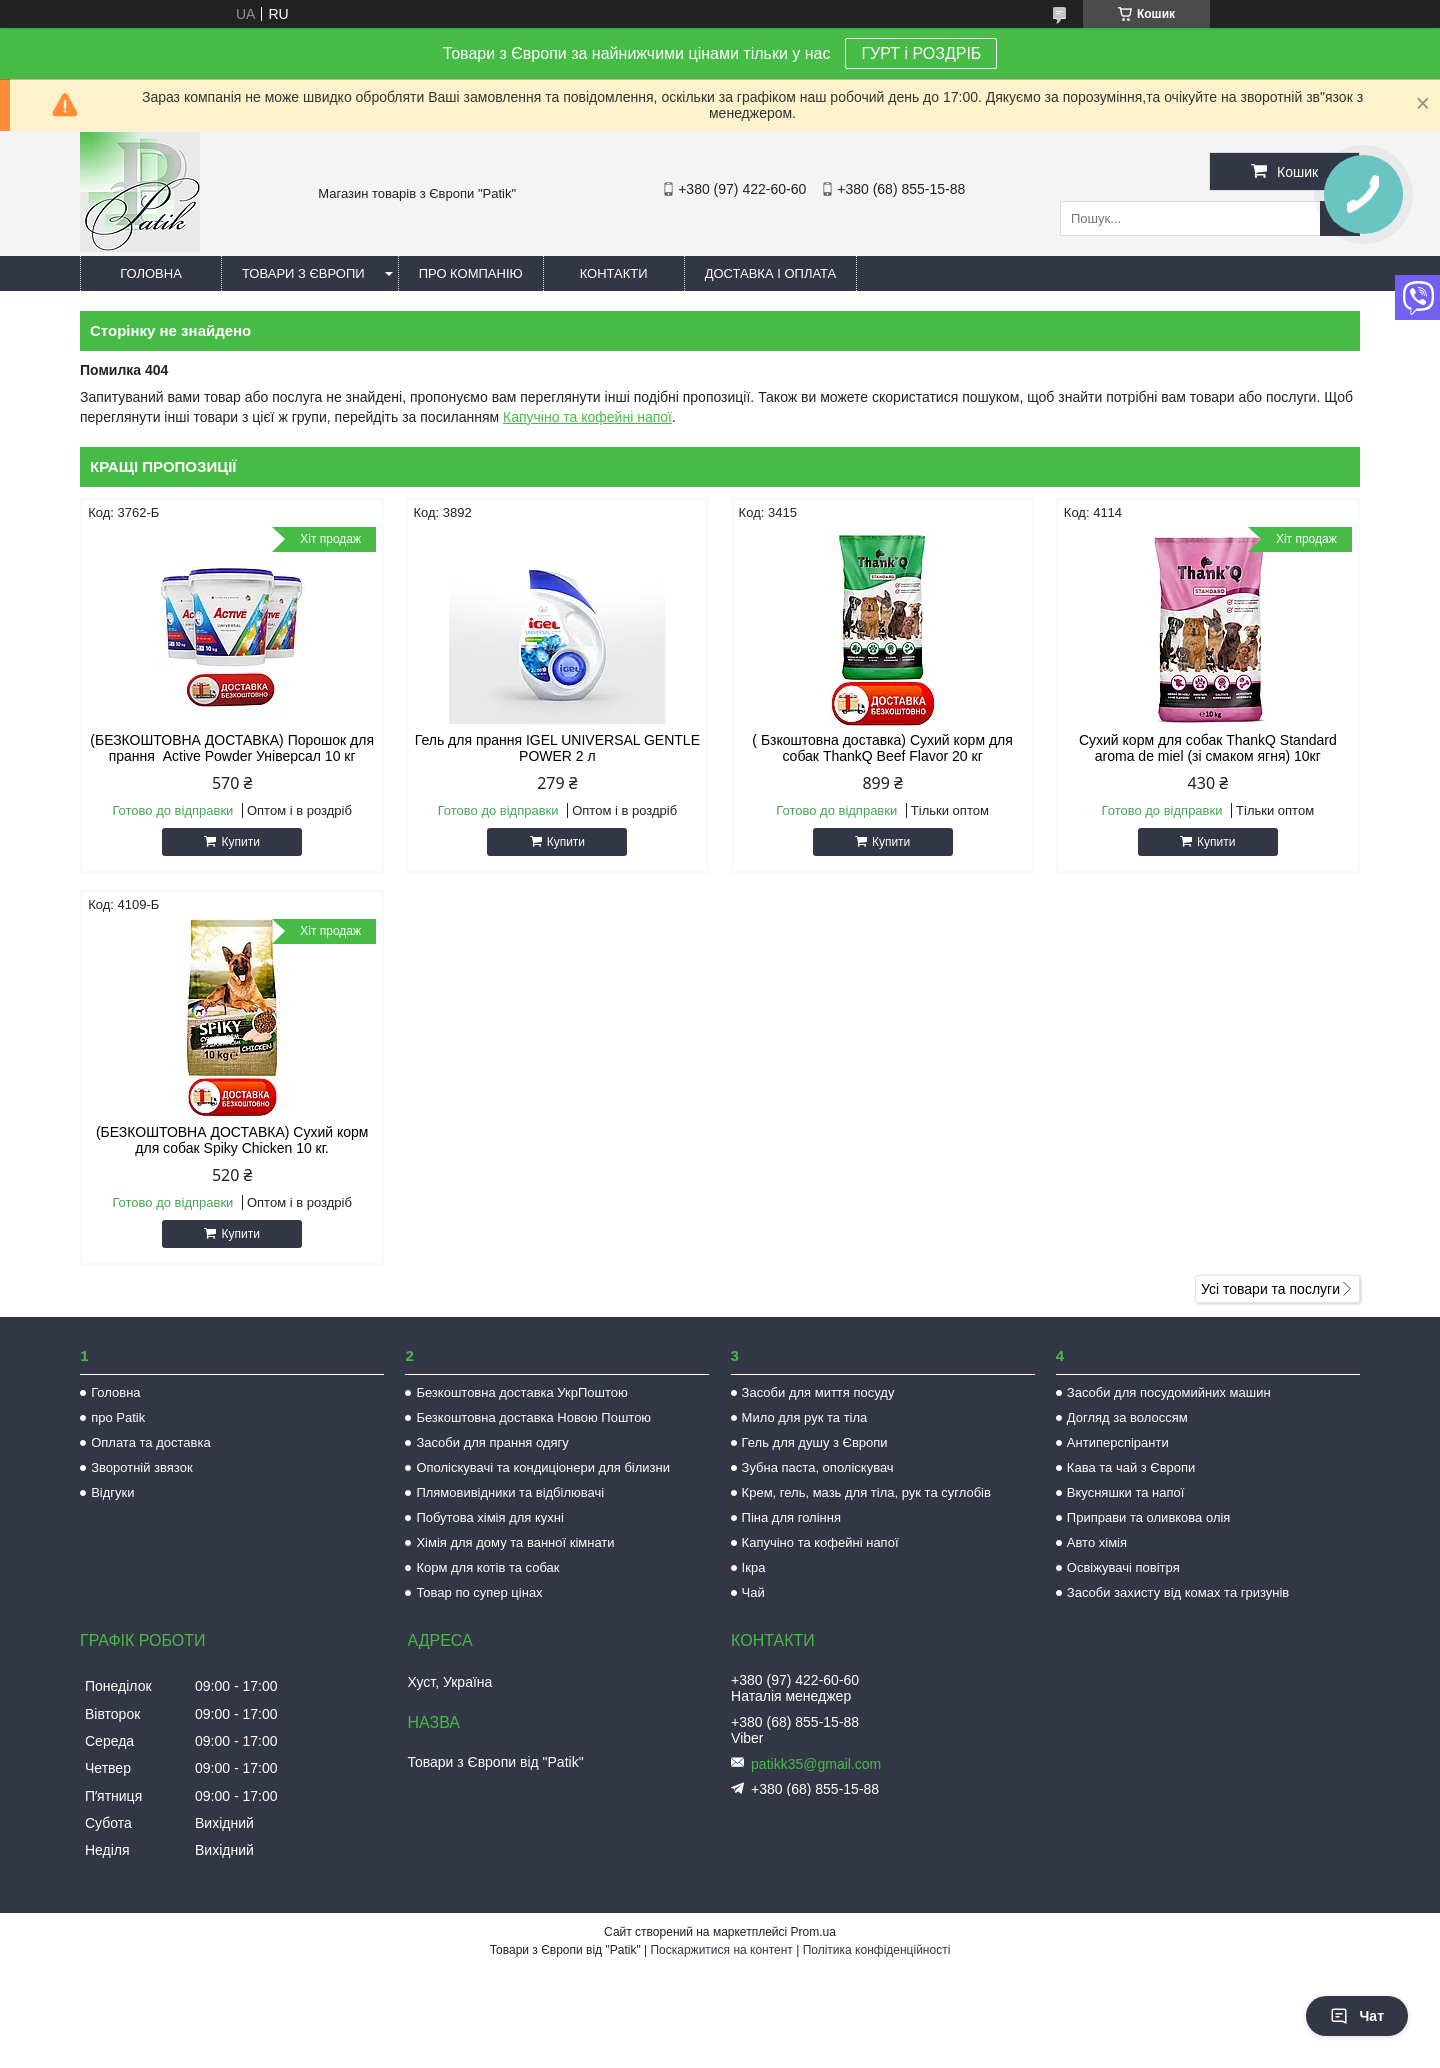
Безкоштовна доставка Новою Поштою (533, 1417)
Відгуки (112, 1492)
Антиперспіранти (1118, 1442)
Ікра (754, 1567)
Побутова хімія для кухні (489, 1517)
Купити (240, 842)
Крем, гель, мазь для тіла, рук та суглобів (866, 1492)
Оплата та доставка (150, 1442)
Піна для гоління (791, 1517)
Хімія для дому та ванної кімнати (515, 1542)
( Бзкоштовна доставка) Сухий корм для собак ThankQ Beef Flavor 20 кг (882, 748)
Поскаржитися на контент (721, 1950)
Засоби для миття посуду (818, 1392)
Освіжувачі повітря (1123, 1567)
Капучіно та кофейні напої (587, 417)
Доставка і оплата (771, 273)
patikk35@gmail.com (816, 1764)
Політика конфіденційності (877, 1950)
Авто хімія (1097, 1542)
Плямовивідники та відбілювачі (510, 1492)
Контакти (614, 273)
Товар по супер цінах (479, 1592)
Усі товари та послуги (1270, 1289)
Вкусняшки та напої (1126, 1492)
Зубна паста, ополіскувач (818, 1467)
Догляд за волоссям (1127, 1417)
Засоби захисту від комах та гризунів (1178, 1592)
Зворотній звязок (141, 1467)
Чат (1357, 2016)
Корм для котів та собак (487, 1567)
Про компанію (471, 273)
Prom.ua (813, 1932)
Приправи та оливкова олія (1149, 1517)
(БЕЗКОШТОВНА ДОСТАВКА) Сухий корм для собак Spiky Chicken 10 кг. (232, 1140)
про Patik (118, 1417)
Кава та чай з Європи (1131, 1467)
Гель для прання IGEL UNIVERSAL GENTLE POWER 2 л (557, 748)
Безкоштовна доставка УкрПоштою (521, 1392)
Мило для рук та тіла (805, 1417)
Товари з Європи (303, 273)
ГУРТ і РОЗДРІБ (921, 53)
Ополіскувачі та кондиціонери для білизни (543, 1467)
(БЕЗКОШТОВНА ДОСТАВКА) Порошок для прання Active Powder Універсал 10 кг (232, 748)
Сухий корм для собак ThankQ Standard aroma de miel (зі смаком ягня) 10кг (1208, 748)
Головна (151, 273)
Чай (753, 1592)
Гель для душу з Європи (815, 1442)
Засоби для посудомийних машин (1169, 1392)
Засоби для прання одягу (492, 1442)
